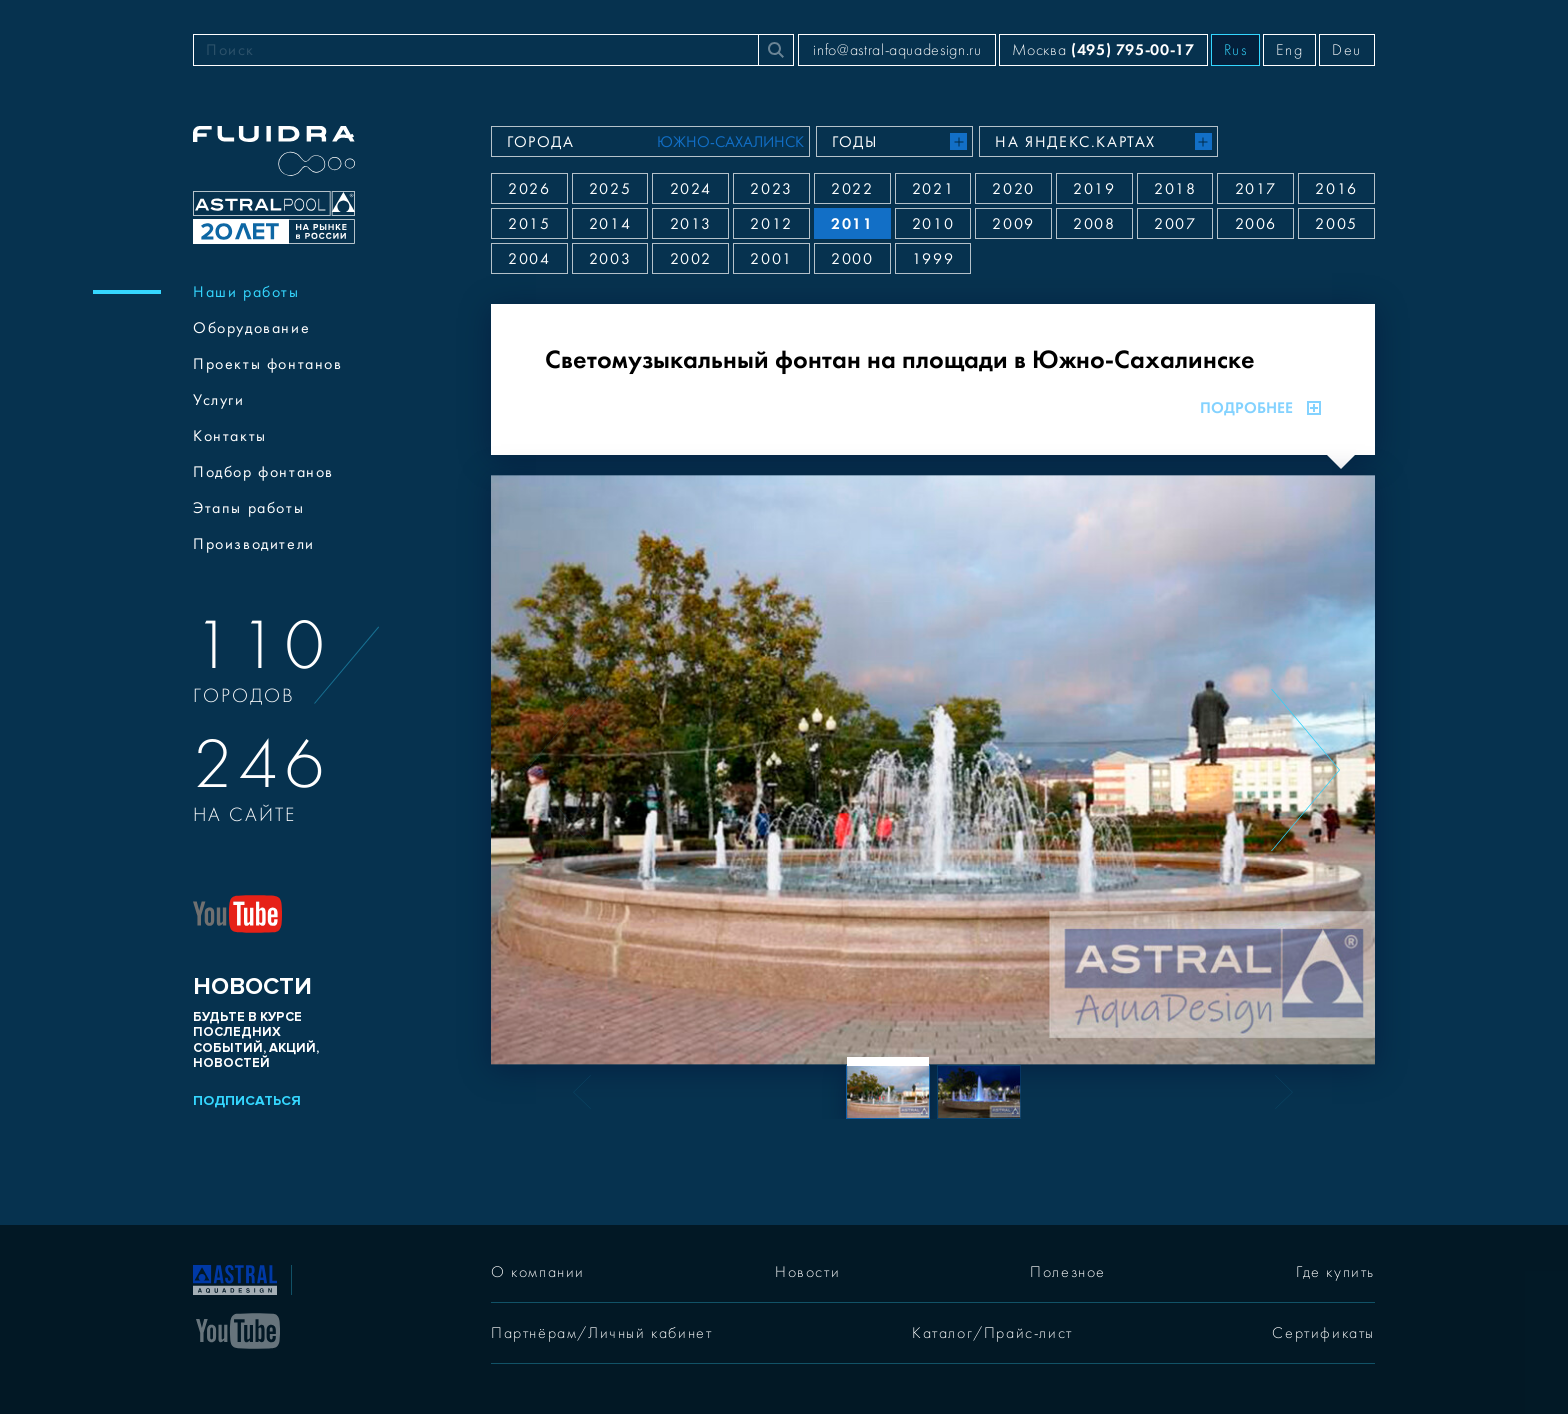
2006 (1256, 224)
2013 (691, 224)
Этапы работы (248, 508)
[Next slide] (1305, 770)
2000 (852, 259)
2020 (1013, 189)
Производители (254, 544)
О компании (538, 1272)
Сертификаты (1323, 1333)
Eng (1289, 50)
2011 (852, 223)
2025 (610, 189)
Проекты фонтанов (268, 364)
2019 (1094, 189)
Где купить (1335, 1272)
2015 (529, 224)
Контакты (230, 436)
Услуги (219, 400)
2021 (933, 189)
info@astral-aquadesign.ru (897, 50)
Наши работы (246, 292)
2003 (610, 259)
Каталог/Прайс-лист (992, 1333)
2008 (1094, 224)
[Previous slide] (560, 770)
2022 (852, 189)
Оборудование (251, 328)
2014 (610, 224)
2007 (1175, 224)
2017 (1256, 189)
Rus (1236, 50)
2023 (771, 189)
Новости (807, 1272)
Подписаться (247, 1100)
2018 (1175, 189)
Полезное (1068, 1272)
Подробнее (1260, 408)
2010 (933, 224)
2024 (691, 189)
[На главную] (235, 1278)
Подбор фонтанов (263, 472)
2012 (771, 224)
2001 (771, 259)
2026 (529, 189)
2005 (1336, 224)
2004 (529, 259)
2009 (1013, 224)
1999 (933, 259)
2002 (691, 259)
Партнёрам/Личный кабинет (601, 1333)
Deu (1347, 50)
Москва (1103, 49)
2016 (1336, 189)
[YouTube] (238, 1329)
